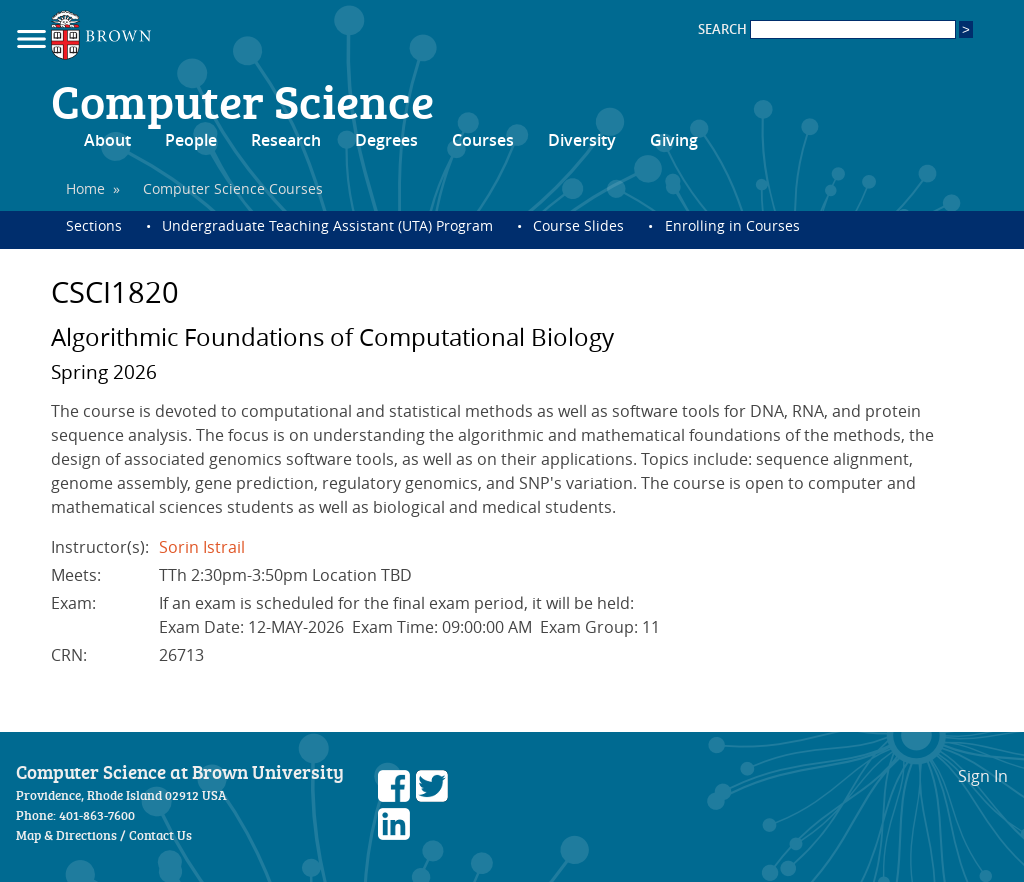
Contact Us (160, 835)
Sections (94, 225)
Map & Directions (66, 835)
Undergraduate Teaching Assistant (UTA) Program (327, 225)
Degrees (386, 140)
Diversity (582, 140)
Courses (483, 140)
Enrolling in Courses (732, 225)
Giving (674, 140)
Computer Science (242, 100)
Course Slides (578, 225)
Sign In (983, 776)
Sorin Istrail (202, 547)
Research (286, 140)
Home (85, 188)
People (191, 140)
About (107, 140)
